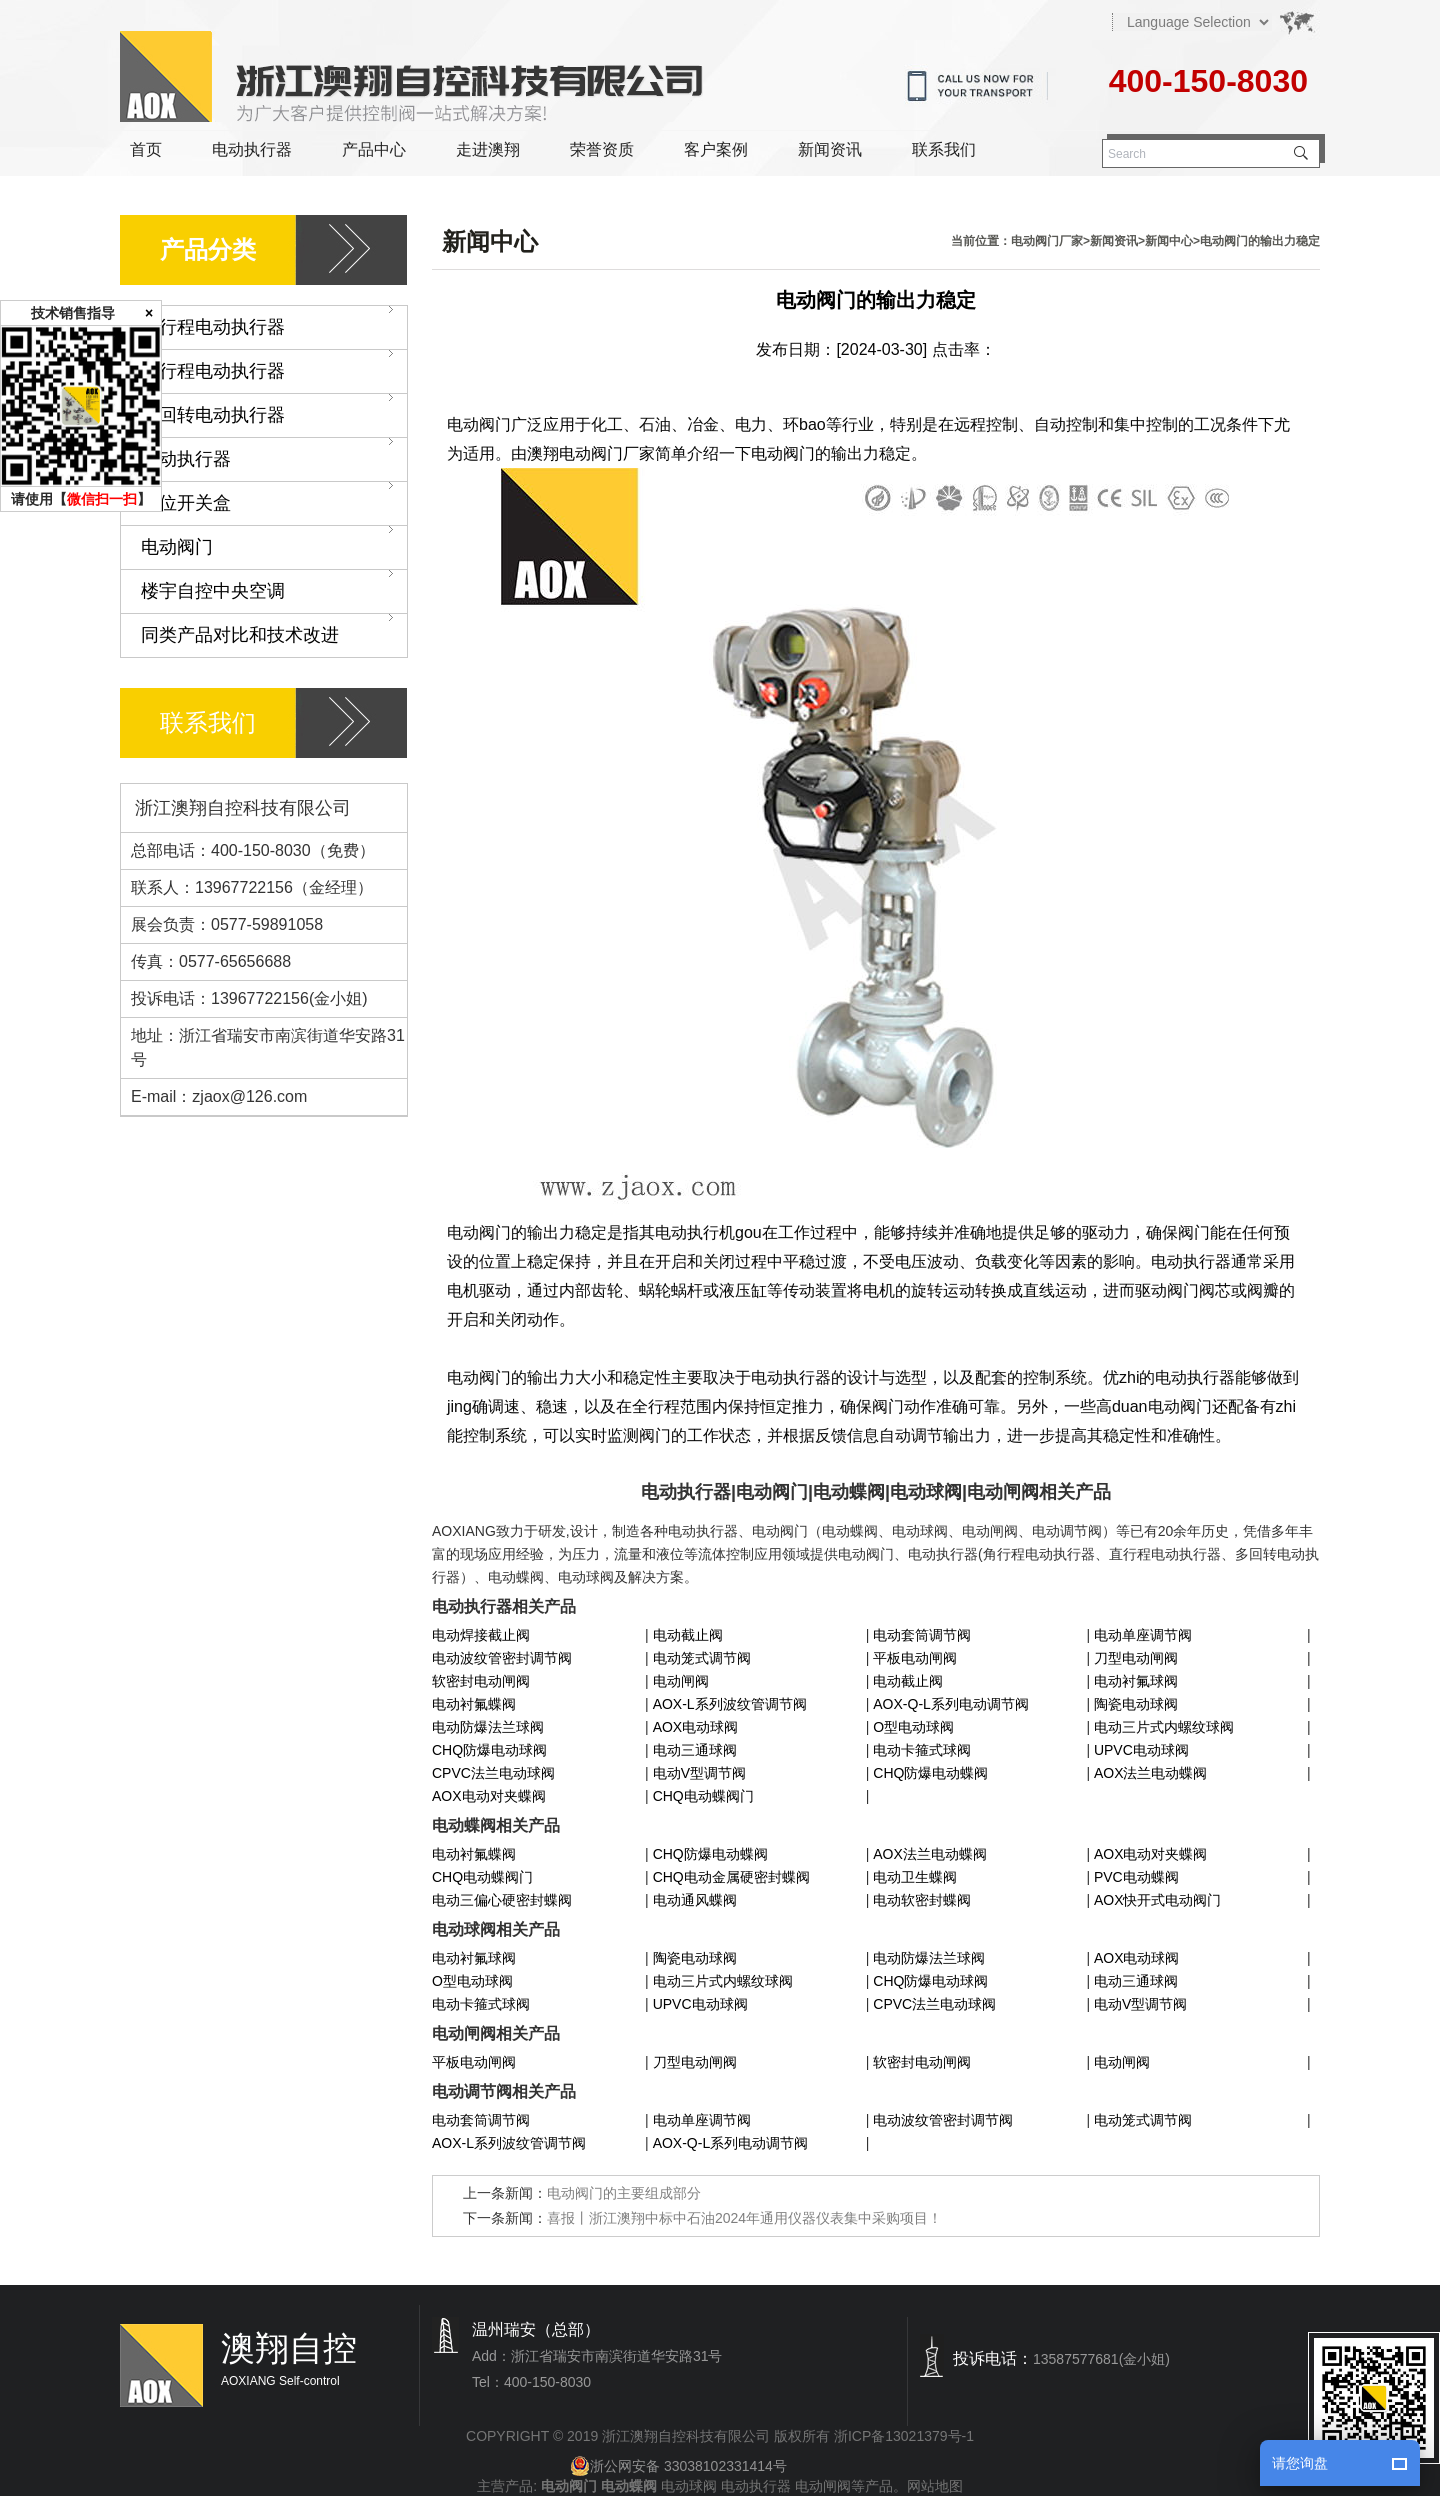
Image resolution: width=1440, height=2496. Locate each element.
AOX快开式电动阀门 (1158, 1900)
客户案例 (716, 149)
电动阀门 (274, 541)
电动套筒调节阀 (922, 1635)
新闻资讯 (830, 149)
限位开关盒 (274, 497)
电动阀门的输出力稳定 (1260, 241)
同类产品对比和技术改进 (274, 629)
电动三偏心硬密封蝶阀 (502, 1900)
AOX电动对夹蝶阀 (489, 1796)
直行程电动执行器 (274, 365)
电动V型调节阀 (699, 1773)
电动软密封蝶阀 (922, 1900)
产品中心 (374, 149)
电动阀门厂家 (1047, 241)
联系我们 (944, 149)
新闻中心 (1169, 241)
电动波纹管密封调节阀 (502, 1658)
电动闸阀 (681, 1681)
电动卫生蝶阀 (915, 1877)
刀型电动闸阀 (1136, 1658)
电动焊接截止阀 (481, 1635)
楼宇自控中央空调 (274, 585)
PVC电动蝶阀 (1136, 1877)
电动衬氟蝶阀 (474, 1704)
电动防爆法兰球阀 (488, 1727)
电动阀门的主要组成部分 (624, 2193)
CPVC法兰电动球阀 (493, 1773)
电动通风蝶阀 (695, 1900)
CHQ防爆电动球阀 (489, 1750)
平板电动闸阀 (915, 1658)
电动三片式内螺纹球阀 (1164, 1727)
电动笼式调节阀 (702, 1658)
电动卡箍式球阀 (922, 1750)
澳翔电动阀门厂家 (591, 453)
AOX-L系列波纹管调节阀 (730, 1704)
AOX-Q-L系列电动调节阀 (951, 1704)
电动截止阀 (688, 1635)
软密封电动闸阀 (481, 1681)
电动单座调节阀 (1143, 1635)
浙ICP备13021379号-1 (904, 2436)
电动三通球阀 (695, 1750)
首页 (146, 149)
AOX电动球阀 (696, 1727)
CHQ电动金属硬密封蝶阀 (731, 1877)
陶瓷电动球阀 (1136, 1704)
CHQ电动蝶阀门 (703, 1796)
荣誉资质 (602, 149)
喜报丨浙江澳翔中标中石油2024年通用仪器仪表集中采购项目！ (744, 2218)
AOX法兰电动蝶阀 (1151, 1773)
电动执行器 (252, 149)
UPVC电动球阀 (1141, 1750)
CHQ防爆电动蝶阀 (930, 1773)
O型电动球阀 (913, 1727)
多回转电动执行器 (274, 409)
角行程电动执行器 (274, 321)
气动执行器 (274, 453)
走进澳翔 (488, 149)
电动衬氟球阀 (1136, 1681)
